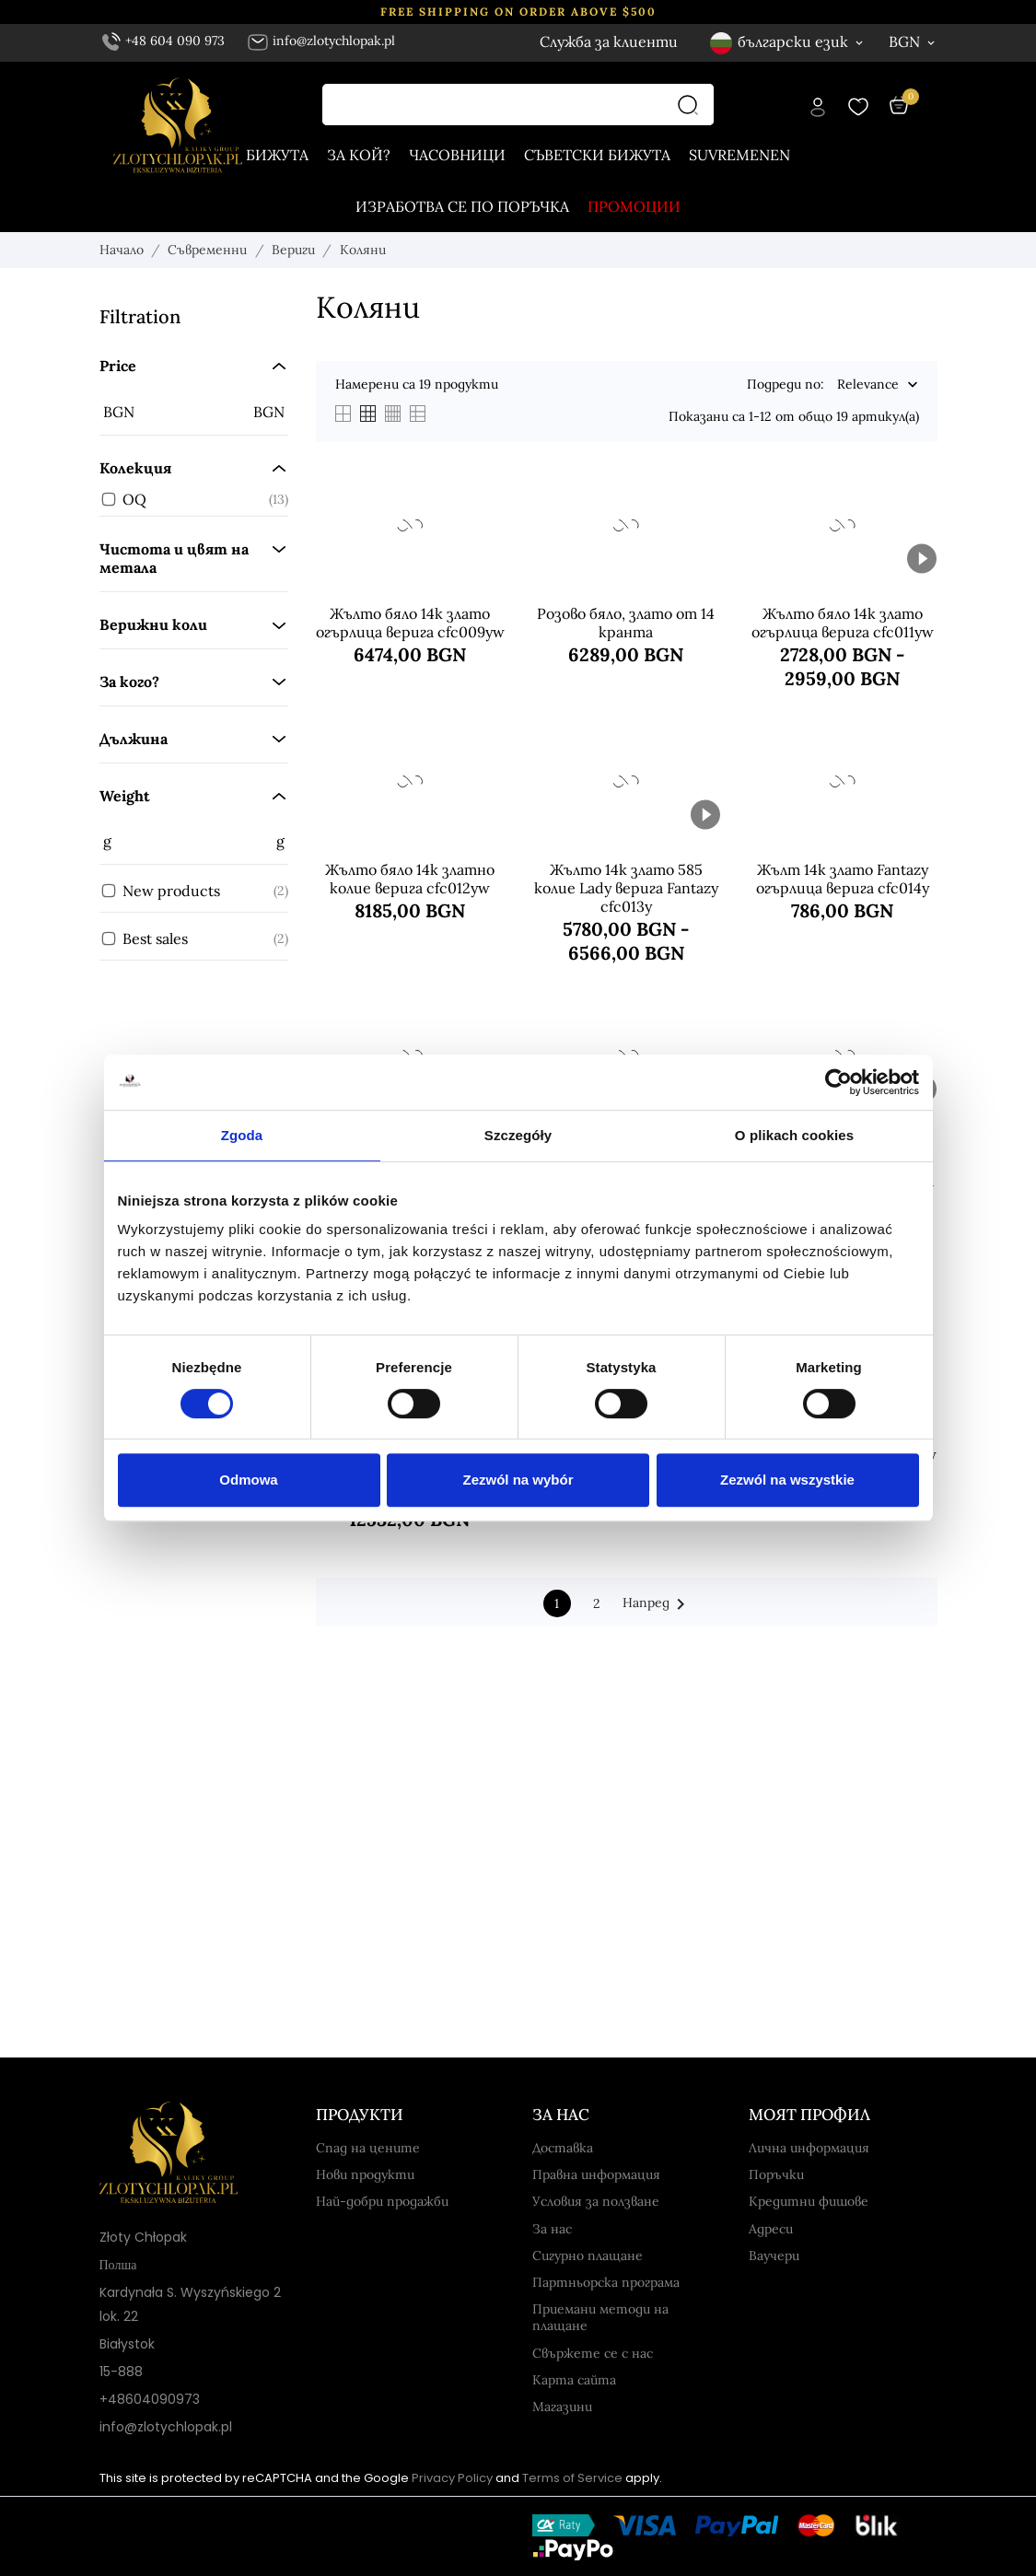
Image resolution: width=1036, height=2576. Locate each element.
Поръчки (776, 2174)
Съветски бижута (597, 155)
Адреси (771, 2228)
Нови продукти (365, 2174)
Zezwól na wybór (517, 1479)
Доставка (562, 2147)
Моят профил (809, 2114)
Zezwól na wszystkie (787, 1479)
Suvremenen (739, 155)
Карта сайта (574, 2380)
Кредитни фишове (808, 2201)
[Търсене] (692, 104)
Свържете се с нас (592, 2353)
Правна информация (596, 2174)
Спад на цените (368, 2147)
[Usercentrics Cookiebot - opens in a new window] (838, 1082)
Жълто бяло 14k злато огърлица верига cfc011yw (842, 622)
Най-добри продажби (382, 2201)
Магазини (562, 2406)
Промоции (634, 206)
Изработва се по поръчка (462, 206)
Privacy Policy (452, 2478)
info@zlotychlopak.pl (321, 40)
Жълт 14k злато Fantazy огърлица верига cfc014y (842, 878)
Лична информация (809, 2147)
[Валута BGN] (913, 41)
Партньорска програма (606, 2282)
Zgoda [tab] (242, 1135)
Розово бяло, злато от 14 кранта (626, 622)
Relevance (868, 385)
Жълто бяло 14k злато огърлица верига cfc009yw (410, 622)
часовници (457, 155)
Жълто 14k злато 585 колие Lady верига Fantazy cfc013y (626, 887)
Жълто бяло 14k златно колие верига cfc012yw (410, 878)
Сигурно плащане (587, 2255)
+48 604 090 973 (163, 40)
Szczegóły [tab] (518, 1135)
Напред (657, 1604)
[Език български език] (788, 41)
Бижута (277, 155)
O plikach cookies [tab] (794, 1135)
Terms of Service (572, 2478)
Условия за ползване (595, 2201)
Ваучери (774, 2255)
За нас (552, 2228)
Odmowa (248, 1479)
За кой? (358, 155)
